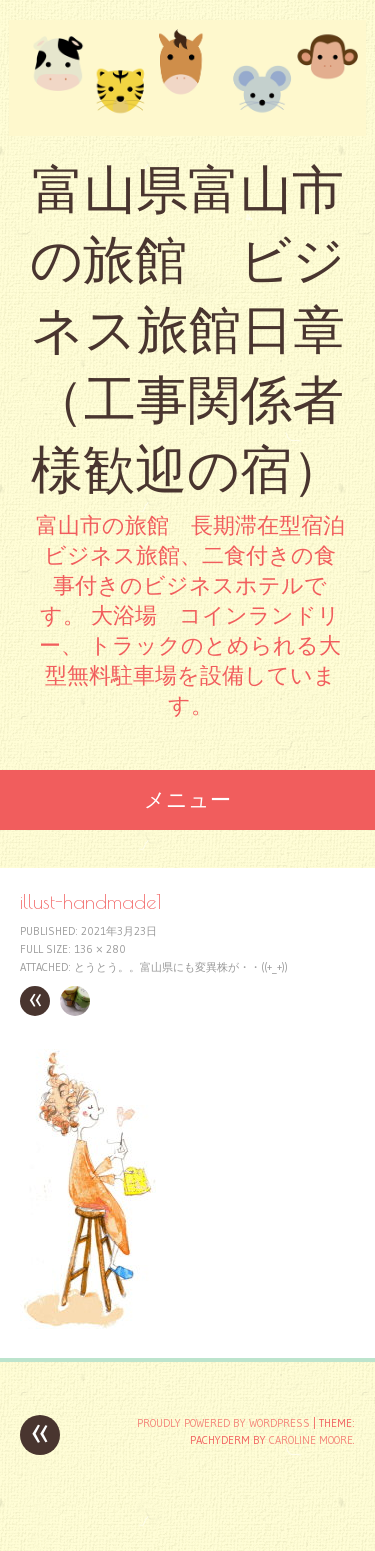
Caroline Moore (311, 1440)
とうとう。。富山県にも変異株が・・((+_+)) (181, 967)
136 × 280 (100, 949)
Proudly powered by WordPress (223, 1423)
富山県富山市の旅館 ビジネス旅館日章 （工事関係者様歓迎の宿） (187, 329)
